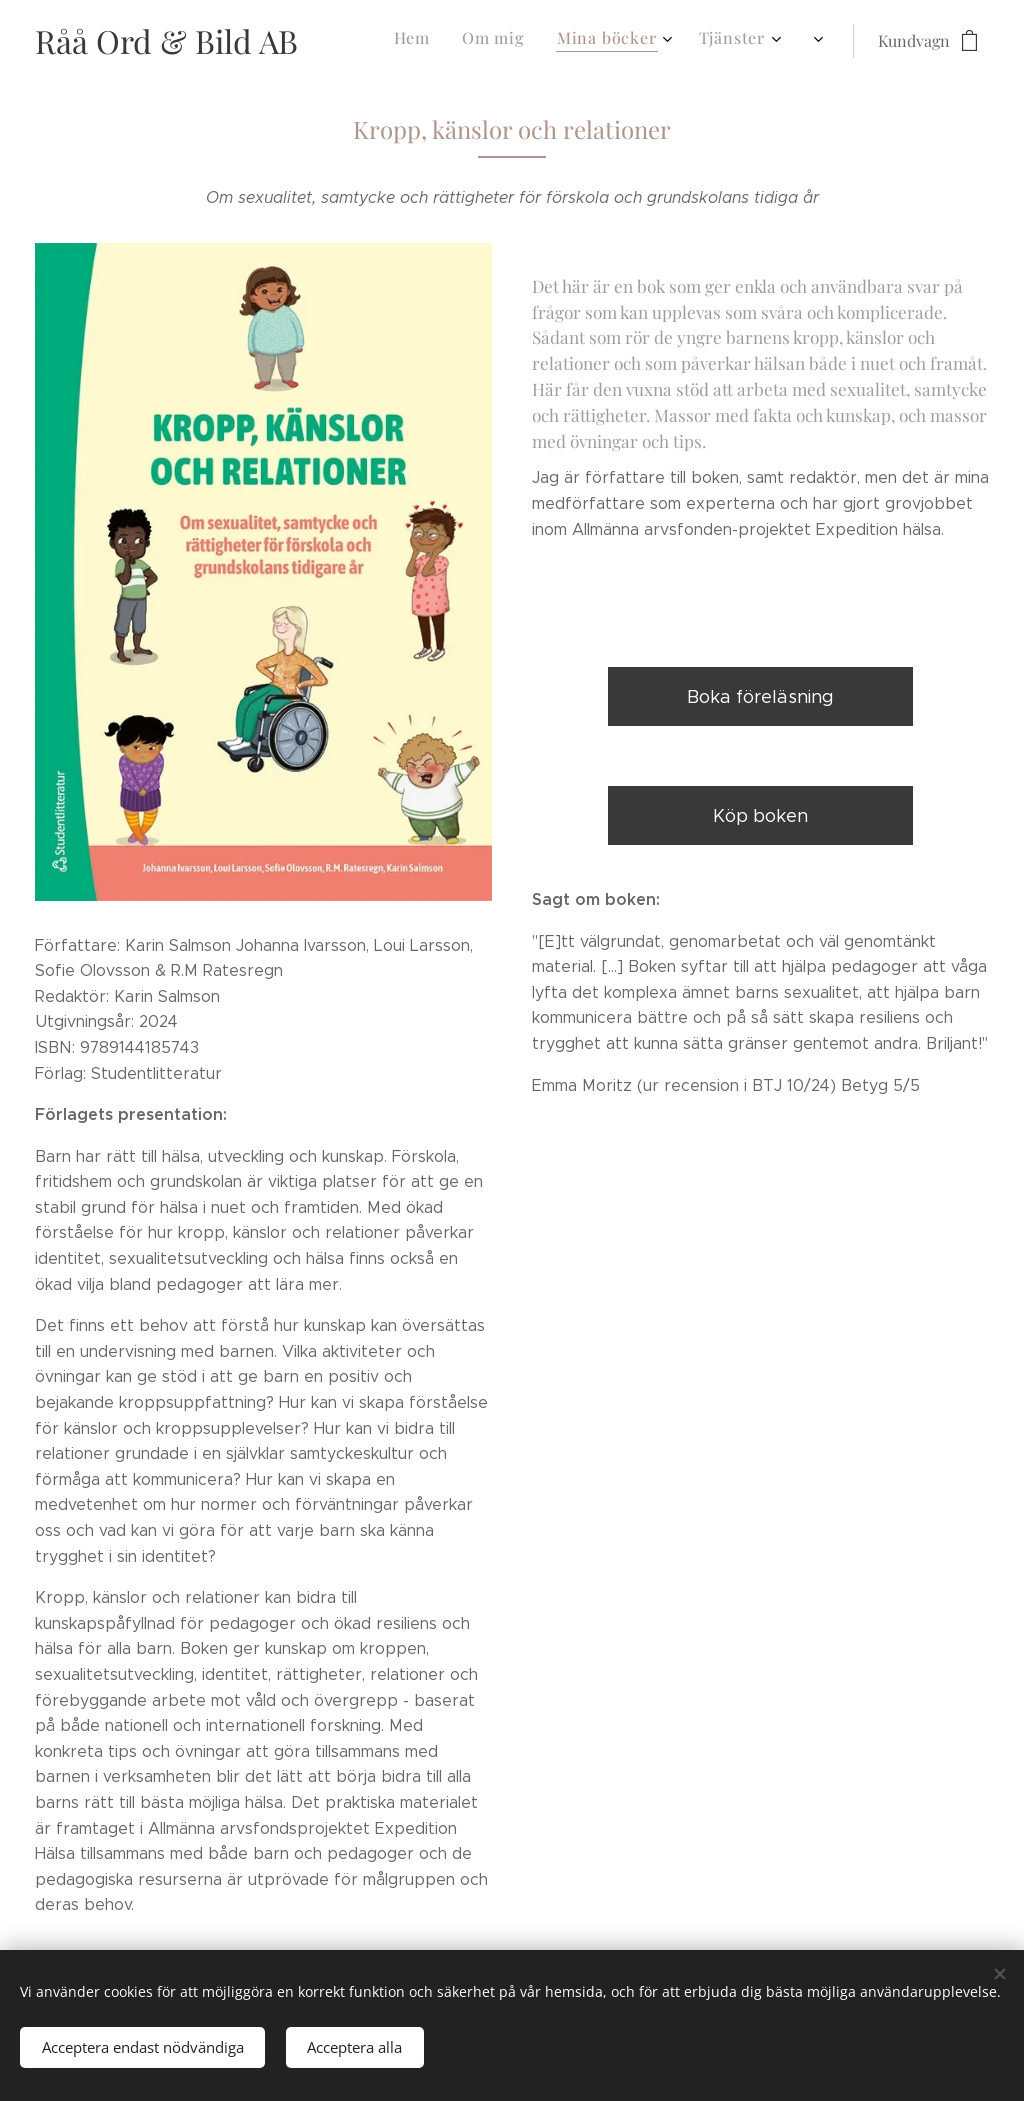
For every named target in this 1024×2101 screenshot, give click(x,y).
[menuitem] (494, 41)
